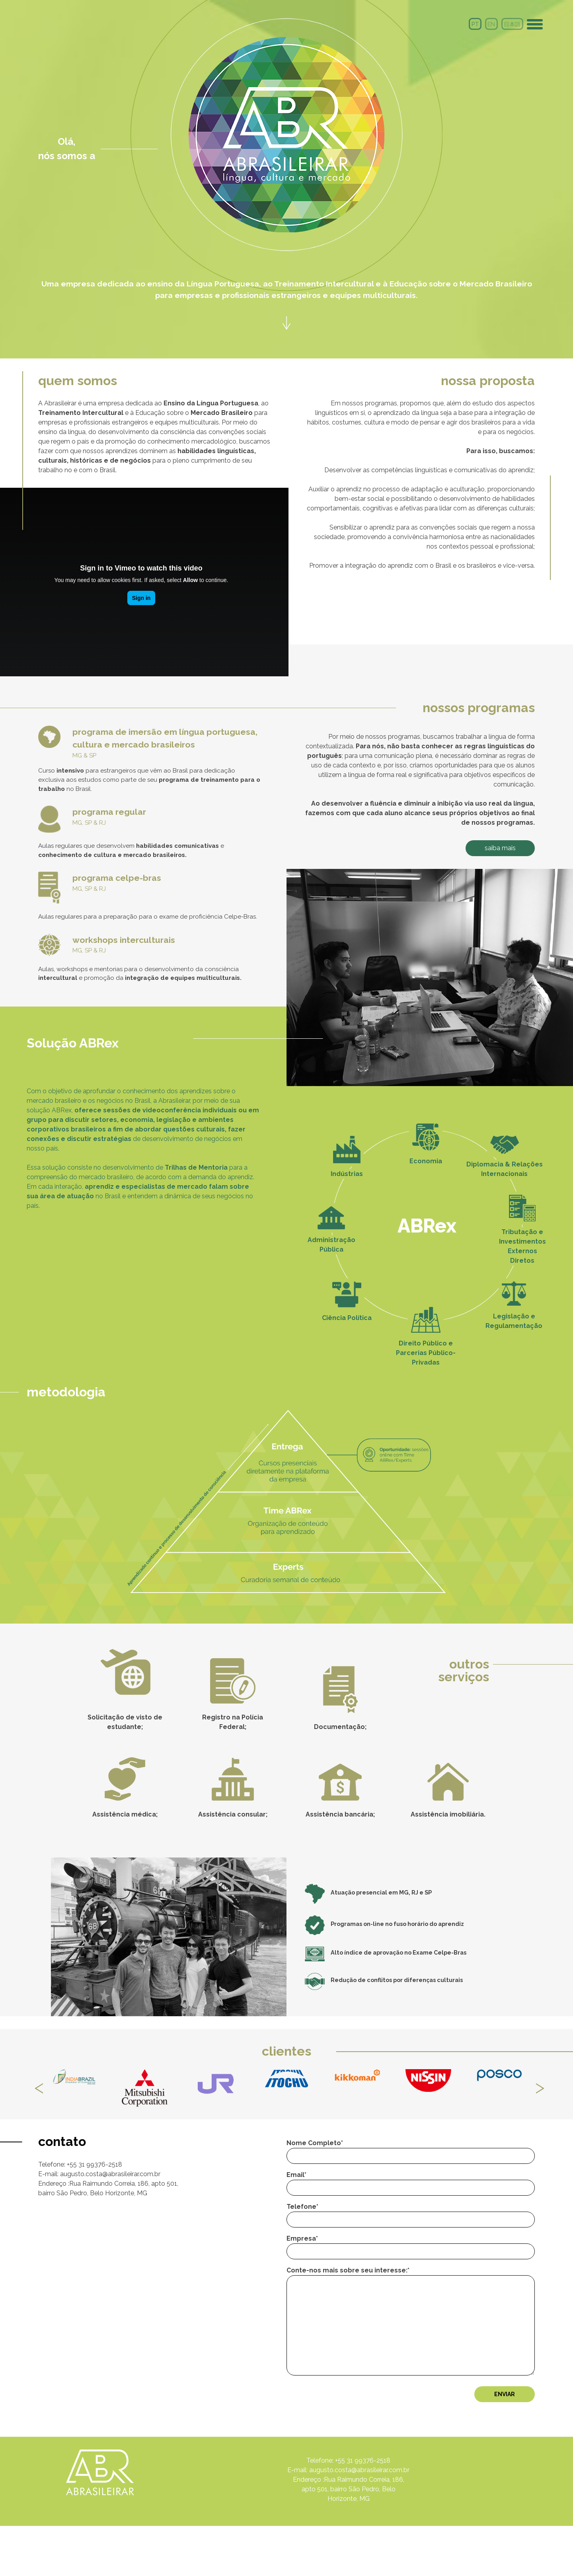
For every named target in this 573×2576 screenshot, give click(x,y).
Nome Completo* (401, 2190)
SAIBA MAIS (481, 845)
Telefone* (401, 2253)
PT (475, 24)
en (491, 24)
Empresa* (401, 2285)
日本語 (512, 24)
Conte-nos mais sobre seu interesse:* (401, 2362)
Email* (401, 2222)
